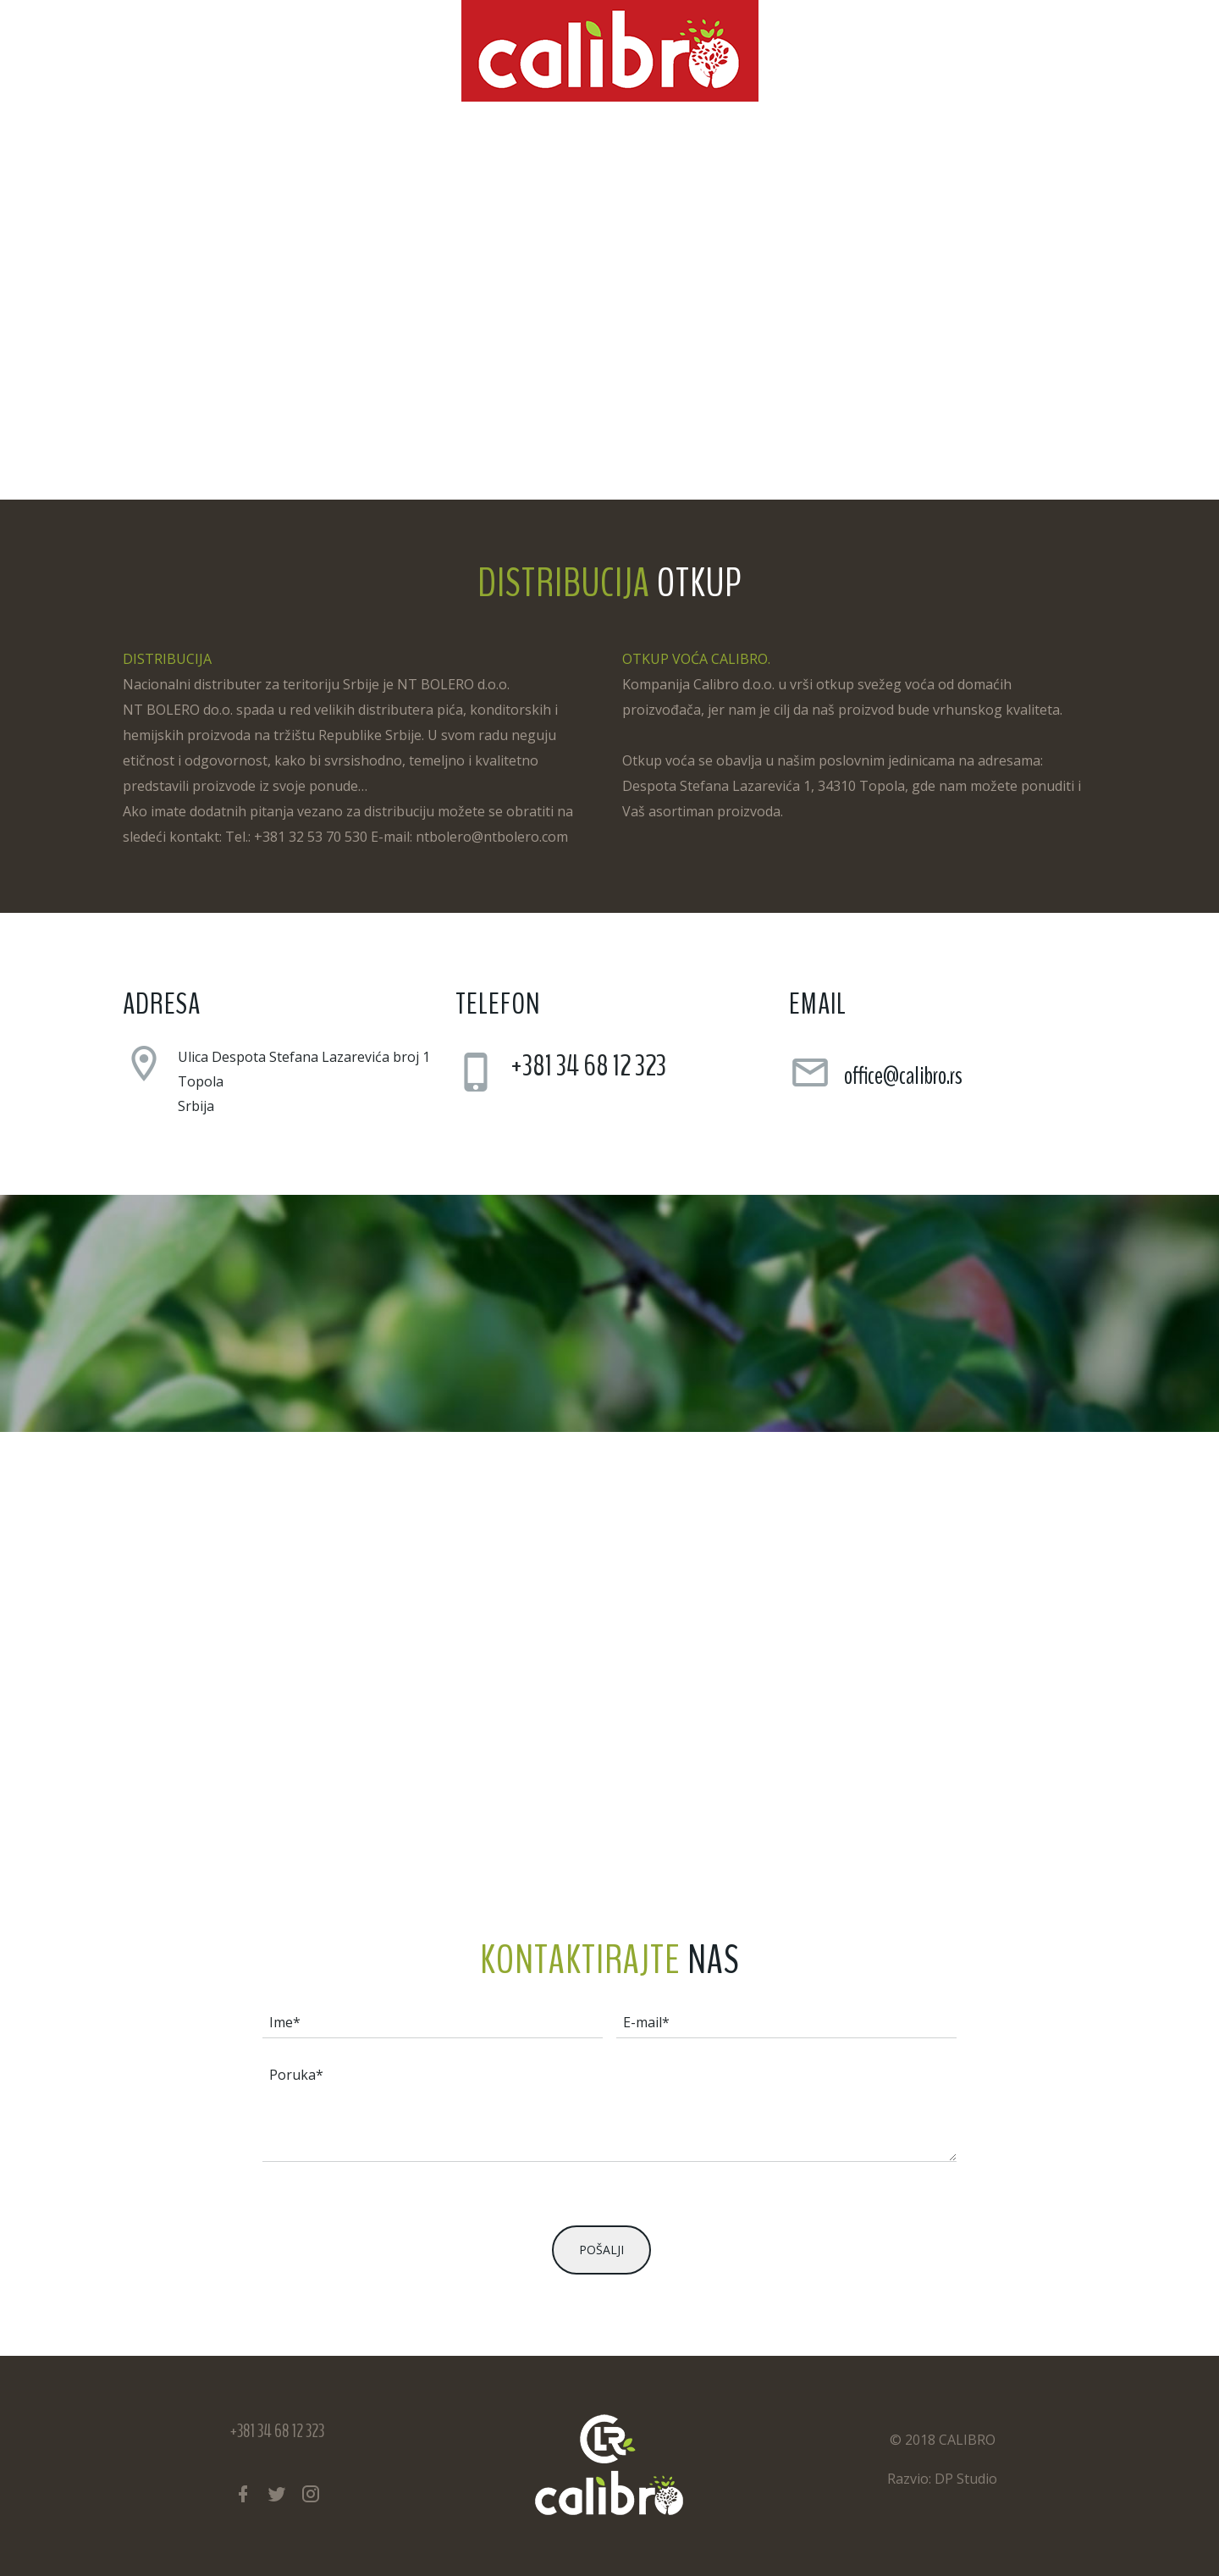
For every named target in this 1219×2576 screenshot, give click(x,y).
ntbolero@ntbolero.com (492, 836)
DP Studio (966, 2478)
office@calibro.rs (903, 1076)
